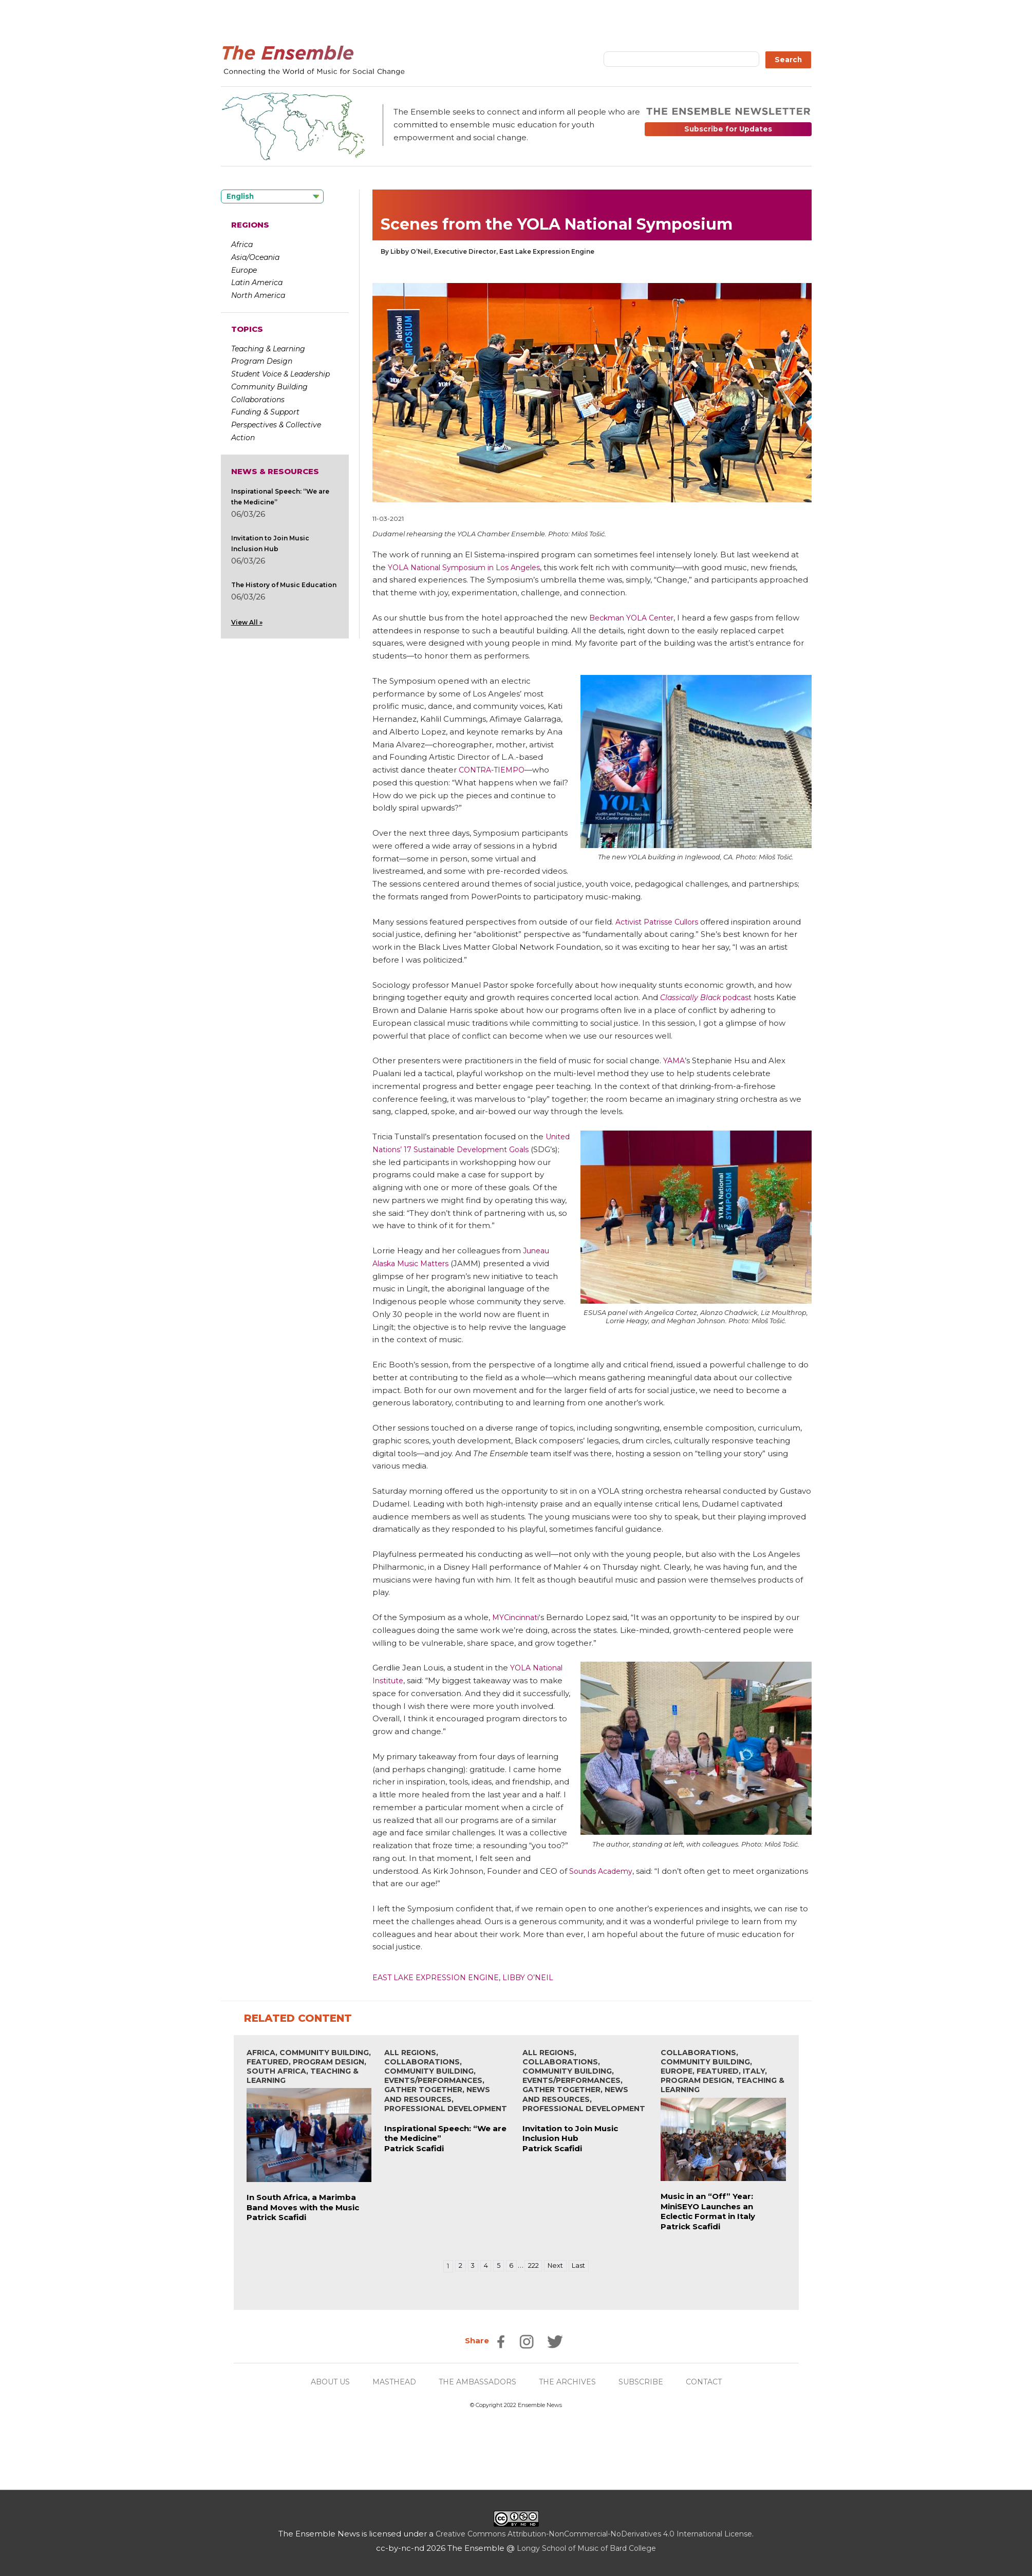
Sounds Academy (603, 1871)
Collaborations (258, 399)
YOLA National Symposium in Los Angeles (469, 567)
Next (557, 2266)
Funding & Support (265, 412)
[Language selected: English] (272, 196)
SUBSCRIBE (646, 2381)
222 (534, 2266)
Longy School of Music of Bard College (586, 2548)
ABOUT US (322, 2381)
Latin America (257, 282)
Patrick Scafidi (276, 2217)
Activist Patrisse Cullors (659, 922)
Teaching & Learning (268, 348)
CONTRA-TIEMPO (494, 770)
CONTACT (712, 2381)
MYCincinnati (517, 1617)
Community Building (269, 386)
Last (582, 2266)
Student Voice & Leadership (280, 374)
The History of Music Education (283, 585)
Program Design (261, 361)
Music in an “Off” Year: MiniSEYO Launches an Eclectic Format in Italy (708, 2206)
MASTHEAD (390, 2381)
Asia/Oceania (255, 257)
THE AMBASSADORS (477, 2381)
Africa (242, 244)
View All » (246, 622)
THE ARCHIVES (571, 2381)
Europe (244, 270)
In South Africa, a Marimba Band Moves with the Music (303, 2202)
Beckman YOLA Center (635, 618)
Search (788, 59)
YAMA (674, 1060)
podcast (708, 997)
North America (258, 295)
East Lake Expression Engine (437, 1977)
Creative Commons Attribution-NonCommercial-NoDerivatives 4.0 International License (594, 2534)
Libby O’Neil (533, 1977)
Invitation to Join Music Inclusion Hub (570, 2133)
